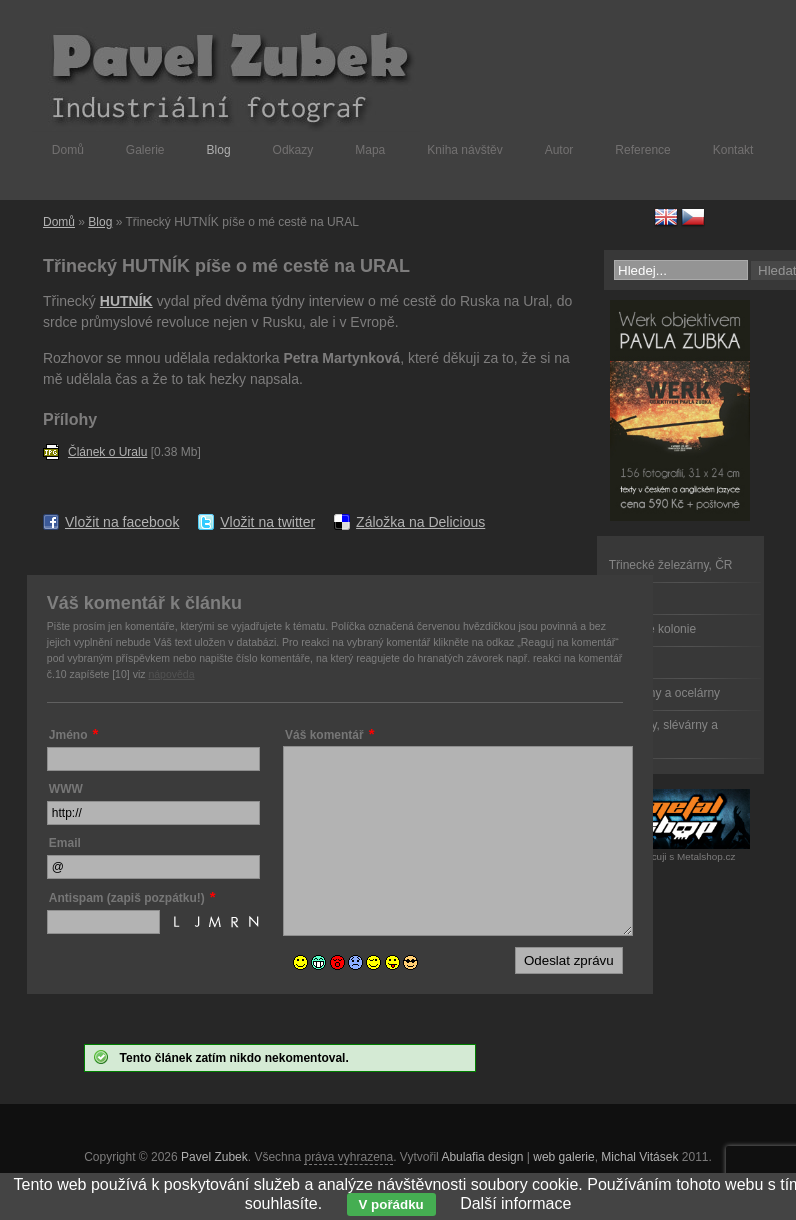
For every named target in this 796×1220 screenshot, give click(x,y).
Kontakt (733, 150)
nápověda (171, 674)
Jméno (68, 735)
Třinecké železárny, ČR (671, 565)
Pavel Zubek (214, 1157)
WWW (66, 789)
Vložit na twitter (267, 522)
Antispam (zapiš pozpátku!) (127, 898)
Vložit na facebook (122, 522)
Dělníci (627, 597)
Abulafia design (482, 1157)
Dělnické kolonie (652, 629)
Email (65, 843)
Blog (219, 150)
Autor (559, 150)
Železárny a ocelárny (664, 693)
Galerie (145, 150)
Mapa (370, 150)
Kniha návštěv (464, 150)
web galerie (563, 1157)
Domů (68, 150)
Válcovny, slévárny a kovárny (663, 733)
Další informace (515, 1203)
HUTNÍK (126, 301)
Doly (621, 661)
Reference (642, 150)
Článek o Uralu (107, 452)
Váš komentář (324, 735)
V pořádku (391, 1204)
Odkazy (293, 150)
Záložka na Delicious (420, 522)
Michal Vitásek (639, 1157)
